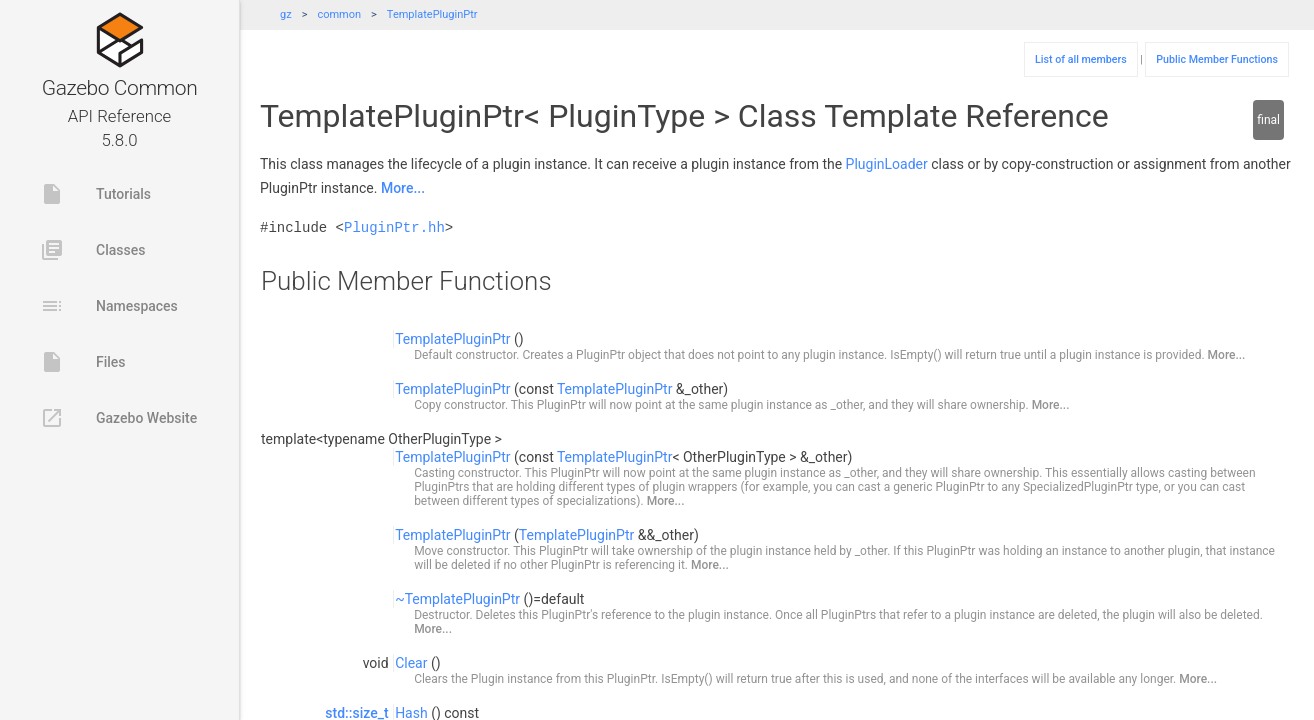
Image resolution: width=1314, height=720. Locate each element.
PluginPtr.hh (394, 227)
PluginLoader (887, 164)
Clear (411, 663)
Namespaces (109, 306)
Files (83, 362)
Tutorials (95, 194)
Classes (92, 250)
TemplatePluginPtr (432, 14)
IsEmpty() (915, 355)
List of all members (1081, 59)
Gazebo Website (118, 418)
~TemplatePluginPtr (457, 599)
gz (286, 14)
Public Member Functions (1217, 59)
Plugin (487, 679)
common (339, 14)
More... (403, 188)
